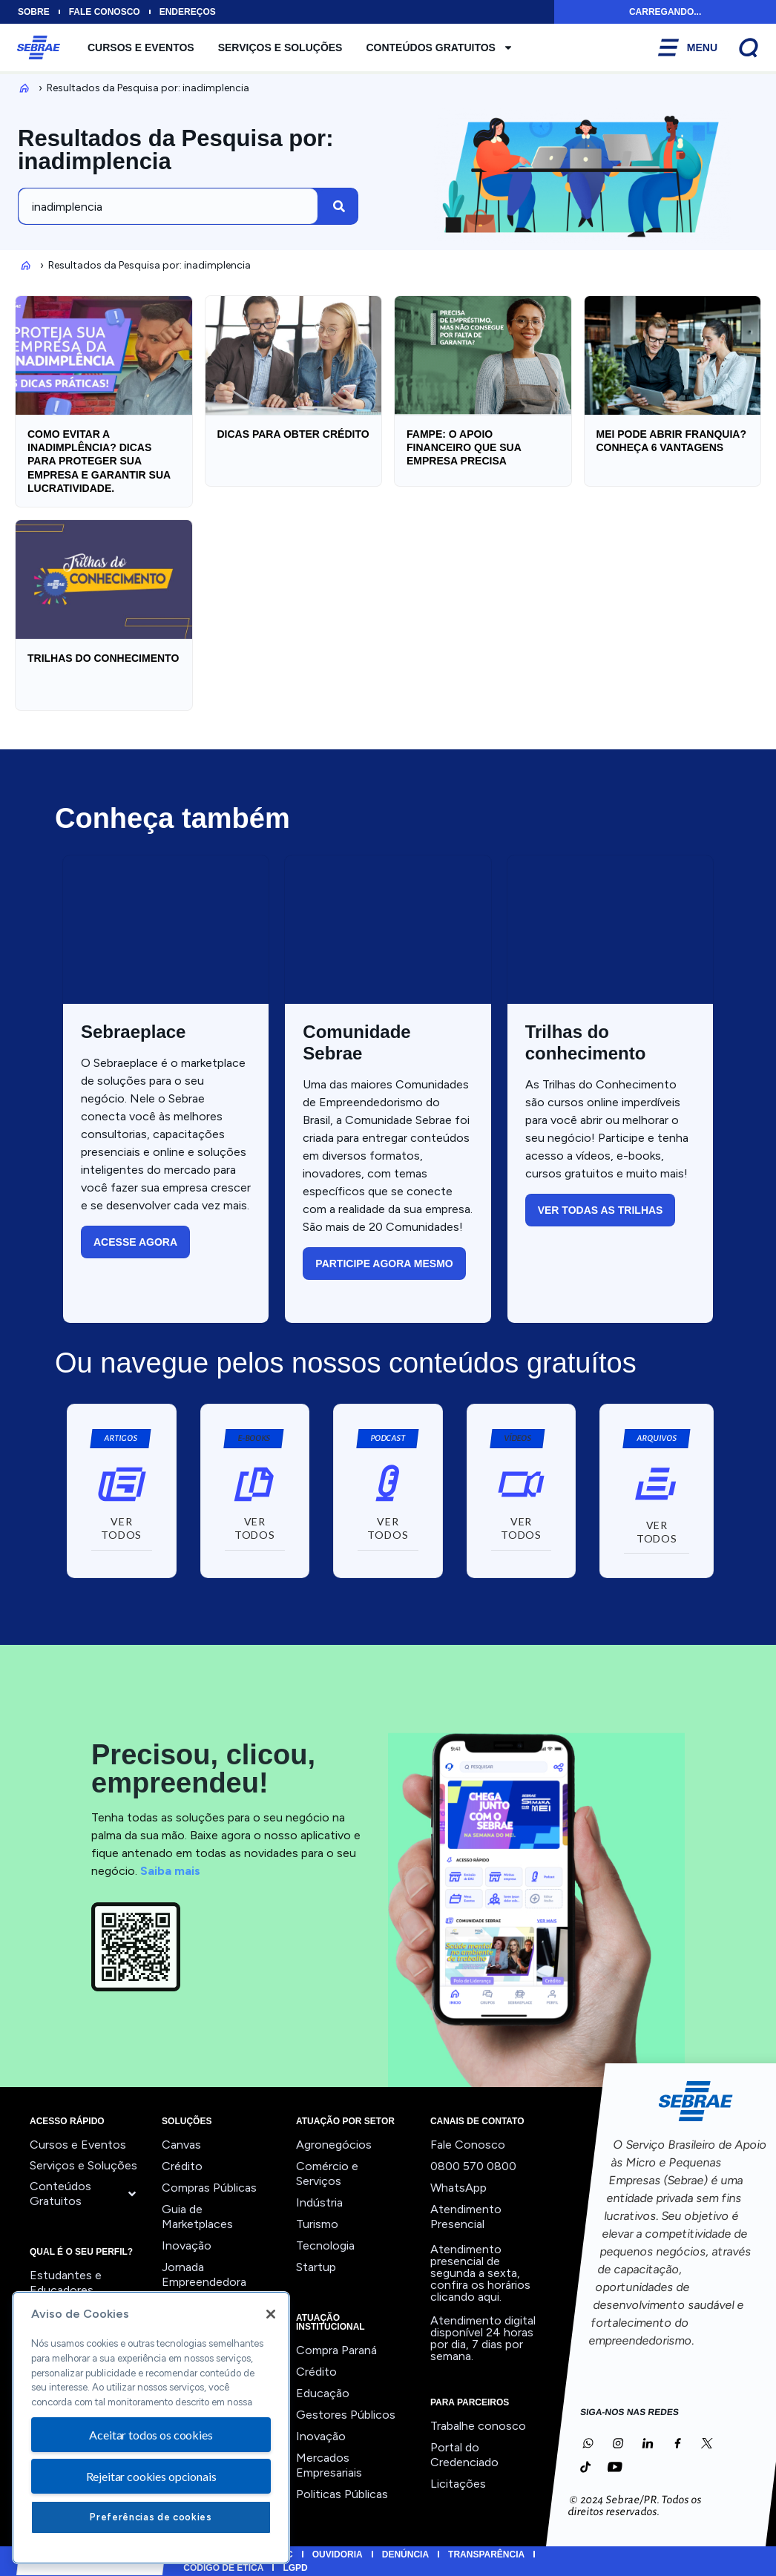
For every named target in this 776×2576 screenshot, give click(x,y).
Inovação (186, 2245)
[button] (253, 1438)
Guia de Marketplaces (197, 2216)
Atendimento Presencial (466, 2216)
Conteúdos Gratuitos (439, 47)
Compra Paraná (336, 2350)
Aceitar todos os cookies (150, 2435)
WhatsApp (458, 2188)
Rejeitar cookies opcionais (151, 2476)
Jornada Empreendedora (204, 2274)
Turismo (317, 2224)
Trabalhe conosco (478, 2426)
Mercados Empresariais (329, 2465)
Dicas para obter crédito (293, 434)
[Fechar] (270, 2314)
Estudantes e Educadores (66, 2282)
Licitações (458, 2484)
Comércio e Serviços (327, 2173)
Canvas (181, 2145)
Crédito (182, 2166)
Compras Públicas (209, 2188)
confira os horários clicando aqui (480, 2291)
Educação (322, 2393)
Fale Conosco (467, 2145)
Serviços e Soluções (280, 47)
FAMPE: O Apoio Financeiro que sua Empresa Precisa (464, 447)
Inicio (21, 88)
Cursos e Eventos (141, 47)
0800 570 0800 (473, 2166)
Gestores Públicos (345, 2415)
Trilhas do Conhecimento (103, 658)
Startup (316, 2267)
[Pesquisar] (339, 206)
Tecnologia (325, 2245)
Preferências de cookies (150, 2517)
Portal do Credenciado (464, 2454)
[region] (151, 2427)
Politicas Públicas (342, 2494)
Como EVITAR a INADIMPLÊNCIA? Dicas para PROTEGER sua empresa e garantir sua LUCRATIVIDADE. (99, 461)
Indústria (319, 2202)
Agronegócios (334, 2145)
